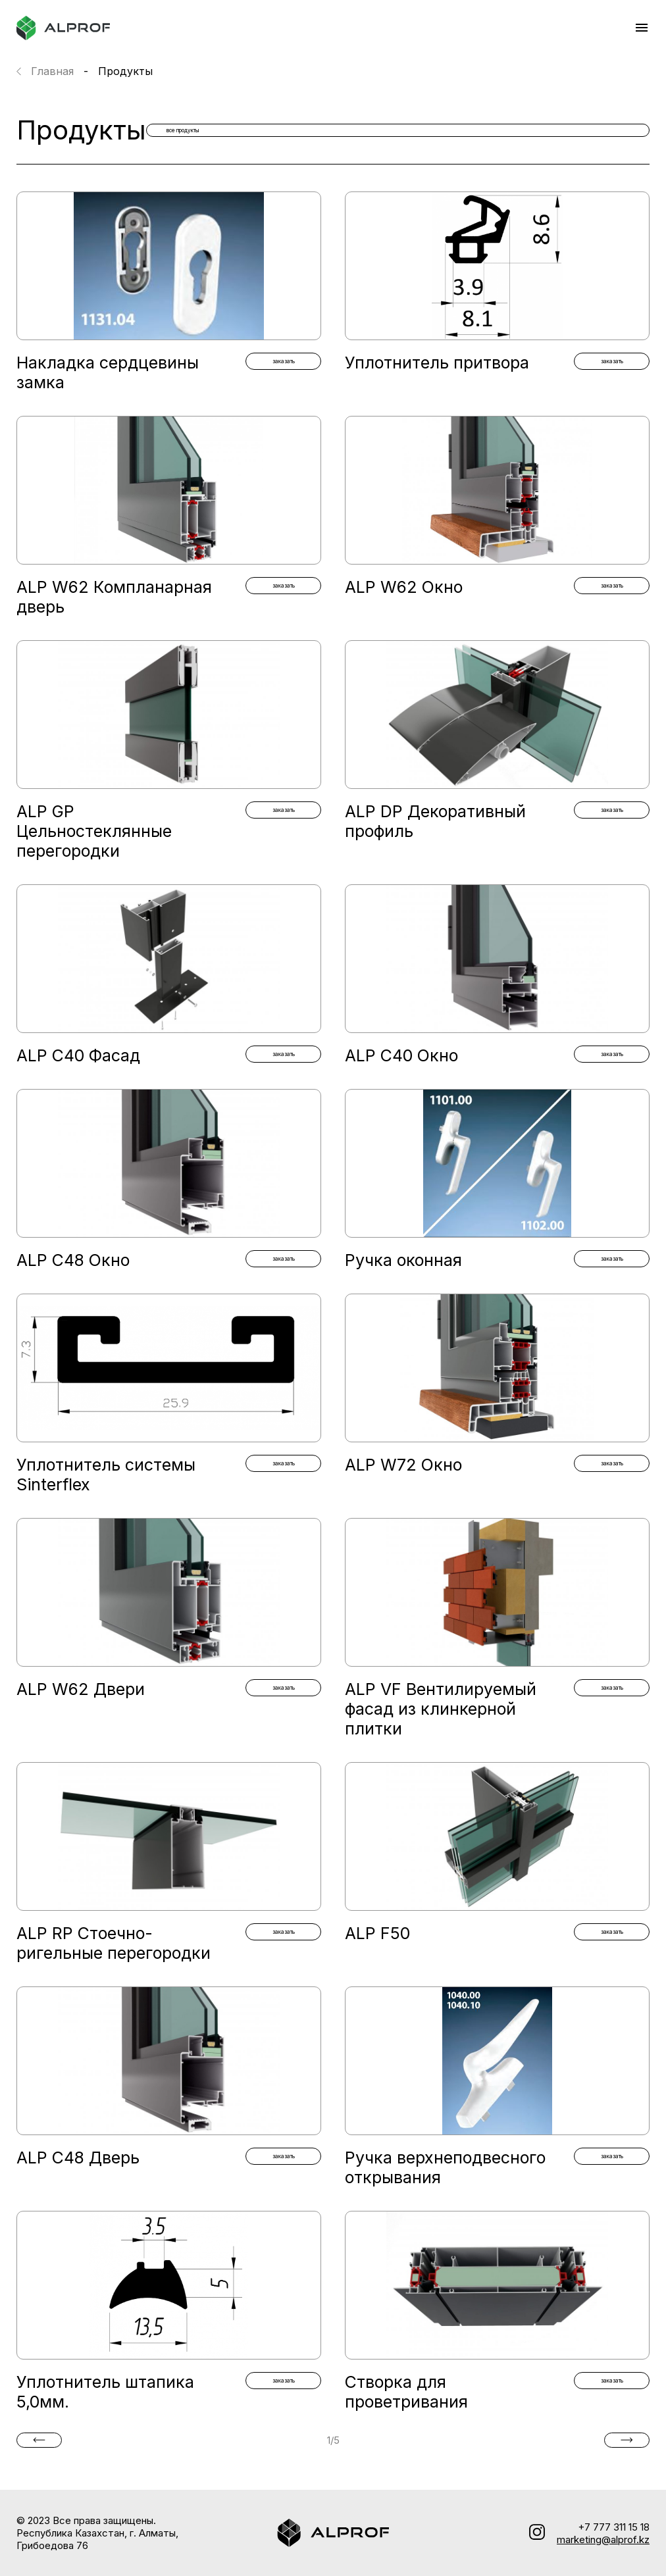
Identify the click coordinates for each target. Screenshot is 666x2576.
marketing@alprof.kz (603, 2539)
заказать (283, 363)
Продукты (125, 71)
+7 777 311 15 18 (614, 2527)
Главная (52, 71)
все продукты (569, 130)
